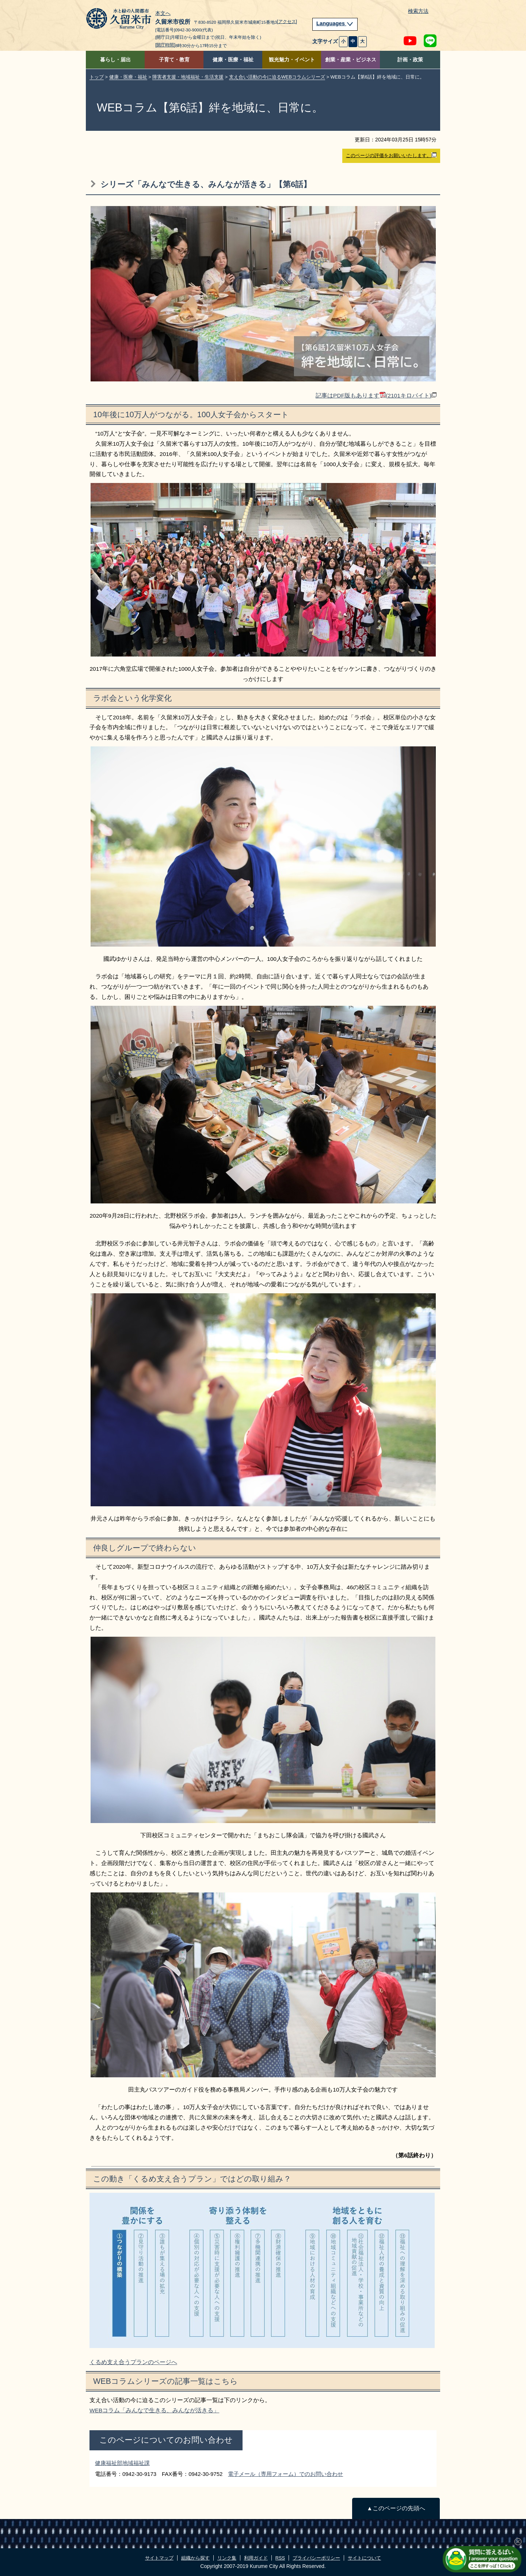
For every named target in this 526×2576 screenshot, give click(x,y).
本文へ (163, 13)
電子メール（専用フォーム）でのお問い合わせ (285, 2474)
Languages (335, 23)
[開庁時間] (165, 44)
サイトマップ (159, 2558)
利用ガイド (256, 2558)
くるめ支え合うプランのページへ (133, 2362)
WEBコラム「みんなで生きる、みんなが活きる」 (154, 2410)
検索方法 (418, 11)
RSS (280, 2558)
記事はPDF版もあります (376, 395)
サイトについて (364, 2558)
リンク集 (226, 2558)
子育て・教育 (174, 59)
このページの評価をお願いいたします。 (391, 155)
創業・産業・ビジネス (350, 59)
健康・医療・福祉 (233, 59)
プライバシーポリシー (316, 2558)
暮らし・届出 (115, 59)
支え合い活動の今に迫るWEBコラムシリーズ (277, 77)
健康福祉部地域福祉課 (122, 2463)
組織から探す (195, 2558)
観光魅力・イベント (292, 59)
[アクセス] (287, 21)
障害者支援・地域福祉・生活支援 (188, 77)
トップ (96, 77)
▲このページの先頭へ (396, 2508)
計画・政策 (410, 59)
